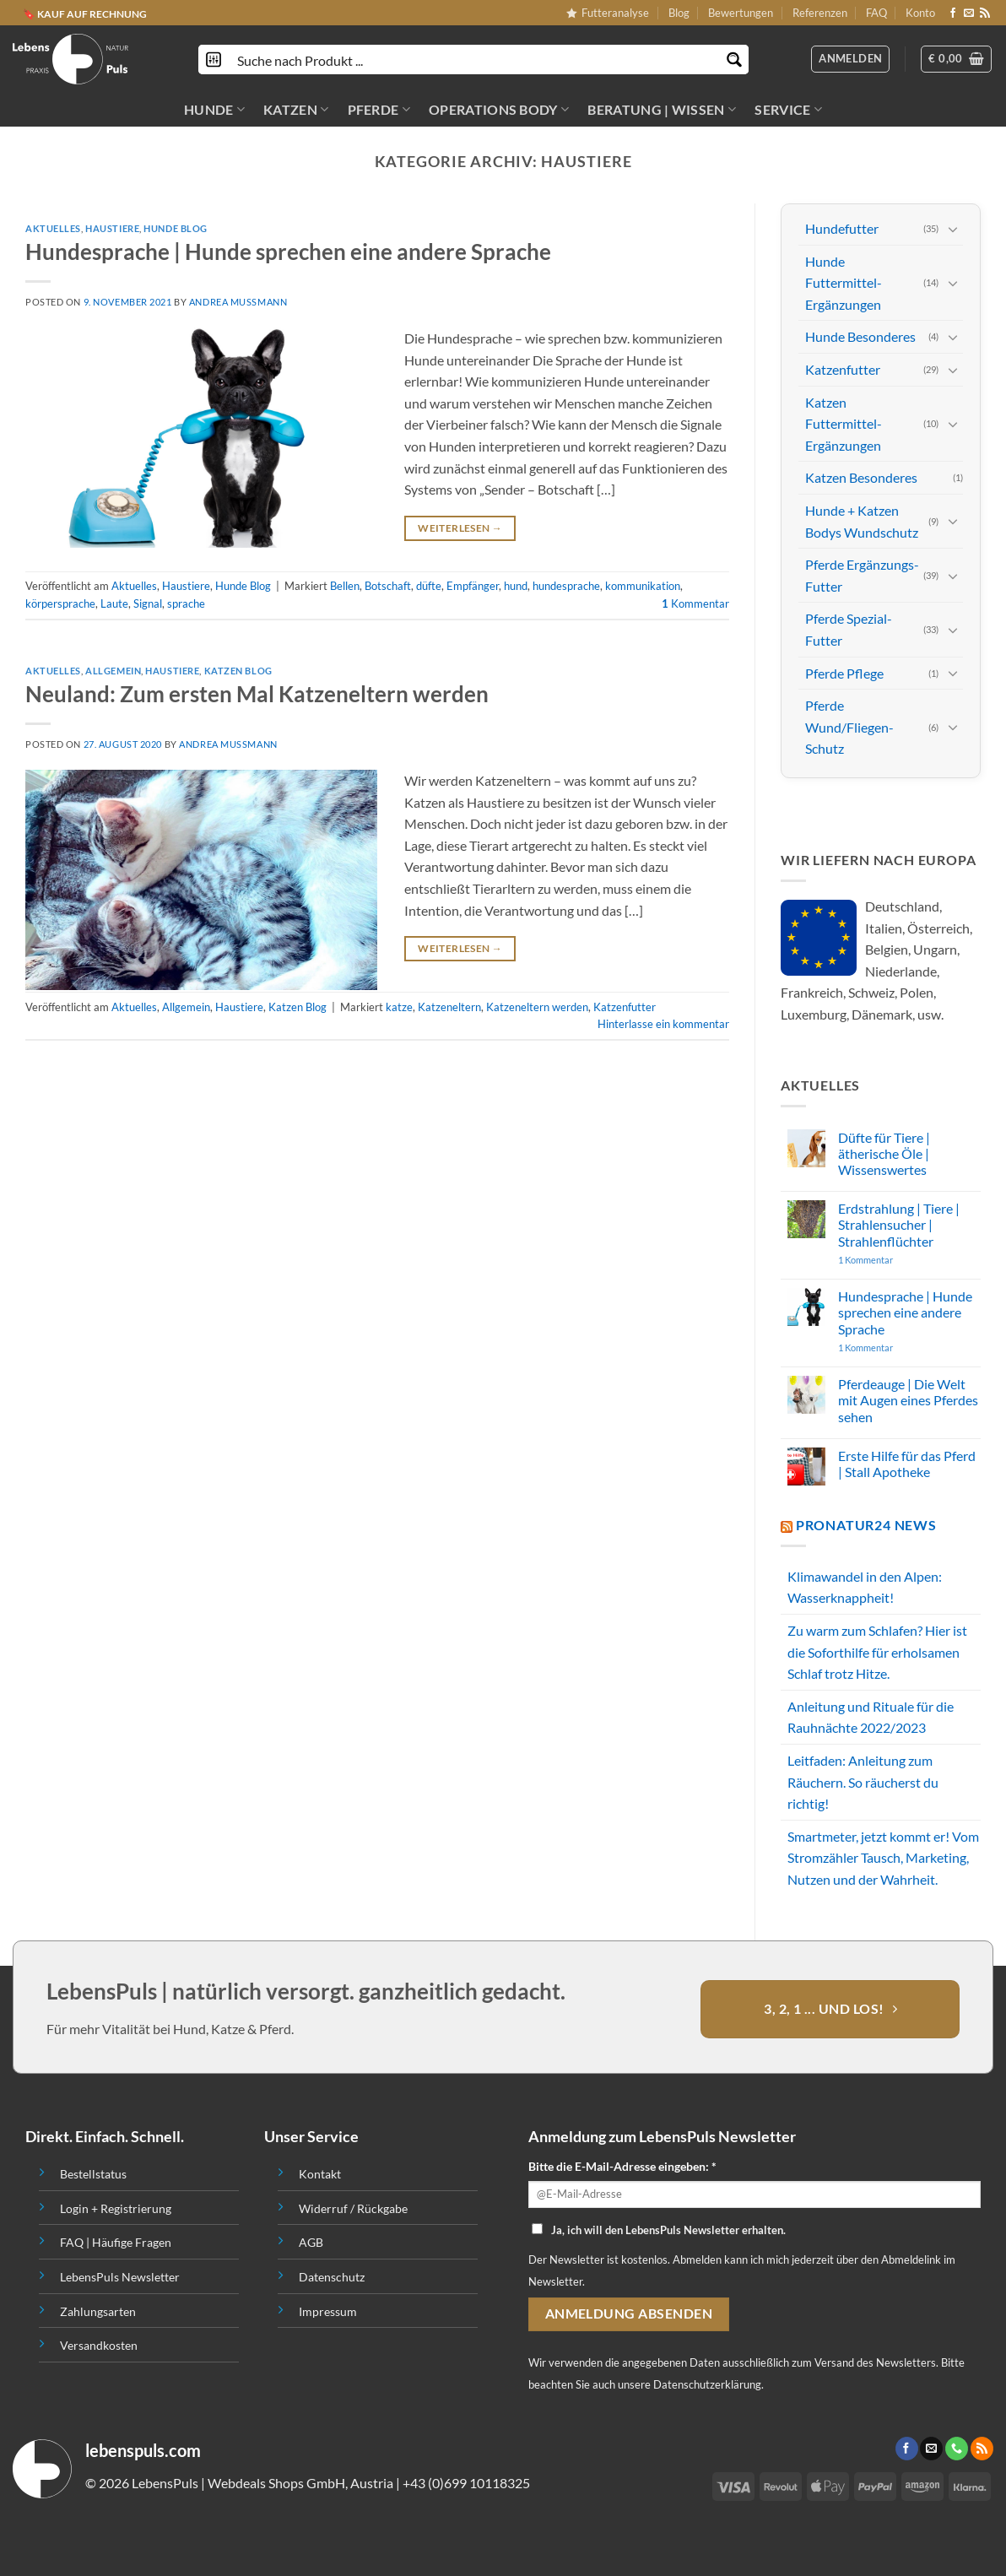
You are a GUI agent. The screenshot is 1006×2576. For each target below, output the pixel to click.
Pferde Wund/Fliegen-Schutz (849, 726)
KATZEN (295, 109)
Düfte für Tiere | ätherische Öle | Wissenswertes (884, 1153)
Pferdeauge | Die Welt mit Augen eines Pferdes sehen (908, 1400)
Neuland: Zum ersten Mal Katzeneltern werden (257, 693)
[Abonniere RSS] (985, 13)
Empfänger (472, 586)
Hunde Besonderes (860, 336)
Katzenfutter (624, 1007)
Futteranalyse (607, 12)
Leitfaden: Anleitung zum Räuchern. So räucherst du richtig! (862, 1781)
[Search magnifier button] (734, 59)
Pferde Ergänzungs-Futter (862, 575)
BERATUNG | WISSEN (661, 109)
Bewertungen (740, 12)
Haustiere (112, 228)
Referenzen (819, 12)
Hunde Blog (175, 228)
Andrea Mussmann (238, 301)
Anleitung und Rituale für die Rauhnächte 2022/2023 (870, 1717)
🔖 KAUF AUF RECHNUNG (85, 13)
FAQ (876, 12)
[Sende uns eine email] (969, 13)
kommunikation (642, 586)
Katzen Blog (238, 670)
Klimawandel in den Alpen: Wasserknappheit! (864, 1587)
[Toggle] (953, 229)
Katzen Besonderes (861, 477)
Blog (679, 12)
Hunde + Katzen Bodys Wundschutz (861, 521)
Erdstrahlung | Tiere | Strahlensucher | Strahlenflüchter (899, 1224)
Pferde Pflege (844, 672)
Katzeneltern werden (537, 1007)
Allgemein (113, 670)
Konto (920, 12)
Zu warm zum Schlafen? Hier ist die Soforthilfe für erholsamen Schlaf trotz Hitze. (877, 1651)
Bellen (345, 586)
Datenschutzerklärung (707, 2384)
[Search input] (474, 59)
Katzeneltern (449, 1007)
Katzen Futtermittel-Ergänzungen (843, 422)
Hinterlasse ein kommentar (663, 1024)
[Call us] (956, 2448)
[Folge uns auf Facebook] (953, 13)
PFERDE (379, 109)
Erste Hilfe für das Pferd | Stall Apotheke (907, 1464)
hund (515, 586)
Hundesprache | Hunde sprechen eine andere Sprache (288, 251)
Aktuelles (53, 228)
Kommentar (695, 603)
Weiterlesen (460, 528)
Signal (147, 603)
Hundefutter (842, 228)
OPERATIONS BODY (499, 109)
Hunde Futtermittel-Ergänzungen (843, 282)
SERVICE (788, 109)
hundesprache (566, 586)
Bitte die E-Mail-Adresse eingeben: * (622, 2166)
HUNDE (214, 109)
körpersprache (60, 603)
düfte (428, 586)
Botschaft (388, 586)
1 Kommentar (898, 1259)
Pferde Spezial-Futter (848, 629)
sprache (186, 603)
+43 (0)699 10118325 (466, 2483)
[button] (956, 59)
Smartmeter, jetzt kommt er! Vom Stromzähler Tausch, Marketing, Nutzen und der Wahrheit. (883, 1857)
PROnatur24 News (866, 1525)
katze (399, 1007)
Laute (114, 603)
